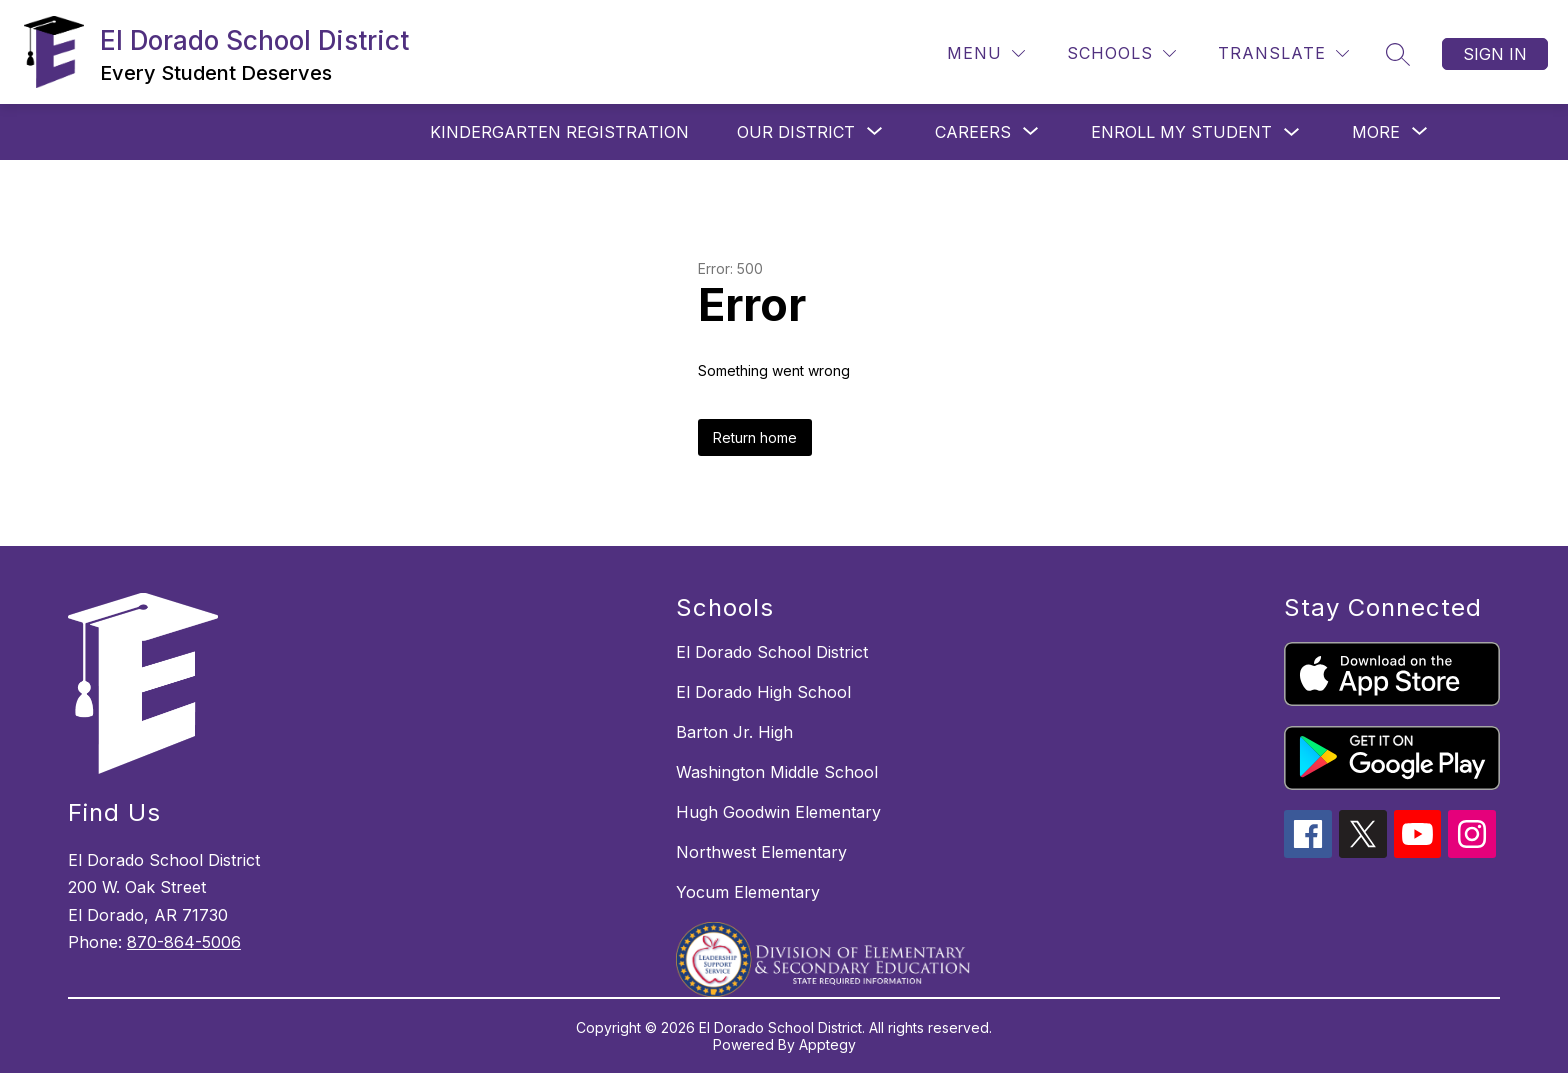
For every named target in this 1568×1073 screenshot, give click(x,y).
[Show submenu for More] (1376, 132)
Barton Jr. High (734, 732)
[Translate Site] (1283, 53)
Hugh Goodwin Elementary (778, 812)
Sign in (1495, 54)
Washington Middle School (777, 772)
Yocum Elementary (748, 892)
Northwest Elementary (761, 852)
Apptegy (827, 1044)
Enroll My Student (1181, 132)
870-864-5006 (184, 942)
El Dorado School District (772, 652)
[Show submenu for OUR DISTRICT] (796, 132)
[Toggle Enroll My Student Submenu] (1292, 132)
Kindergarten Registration (559, 132)
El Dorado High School (763, 692)
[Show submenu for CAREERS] (973, 132)
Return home (755, 437)
